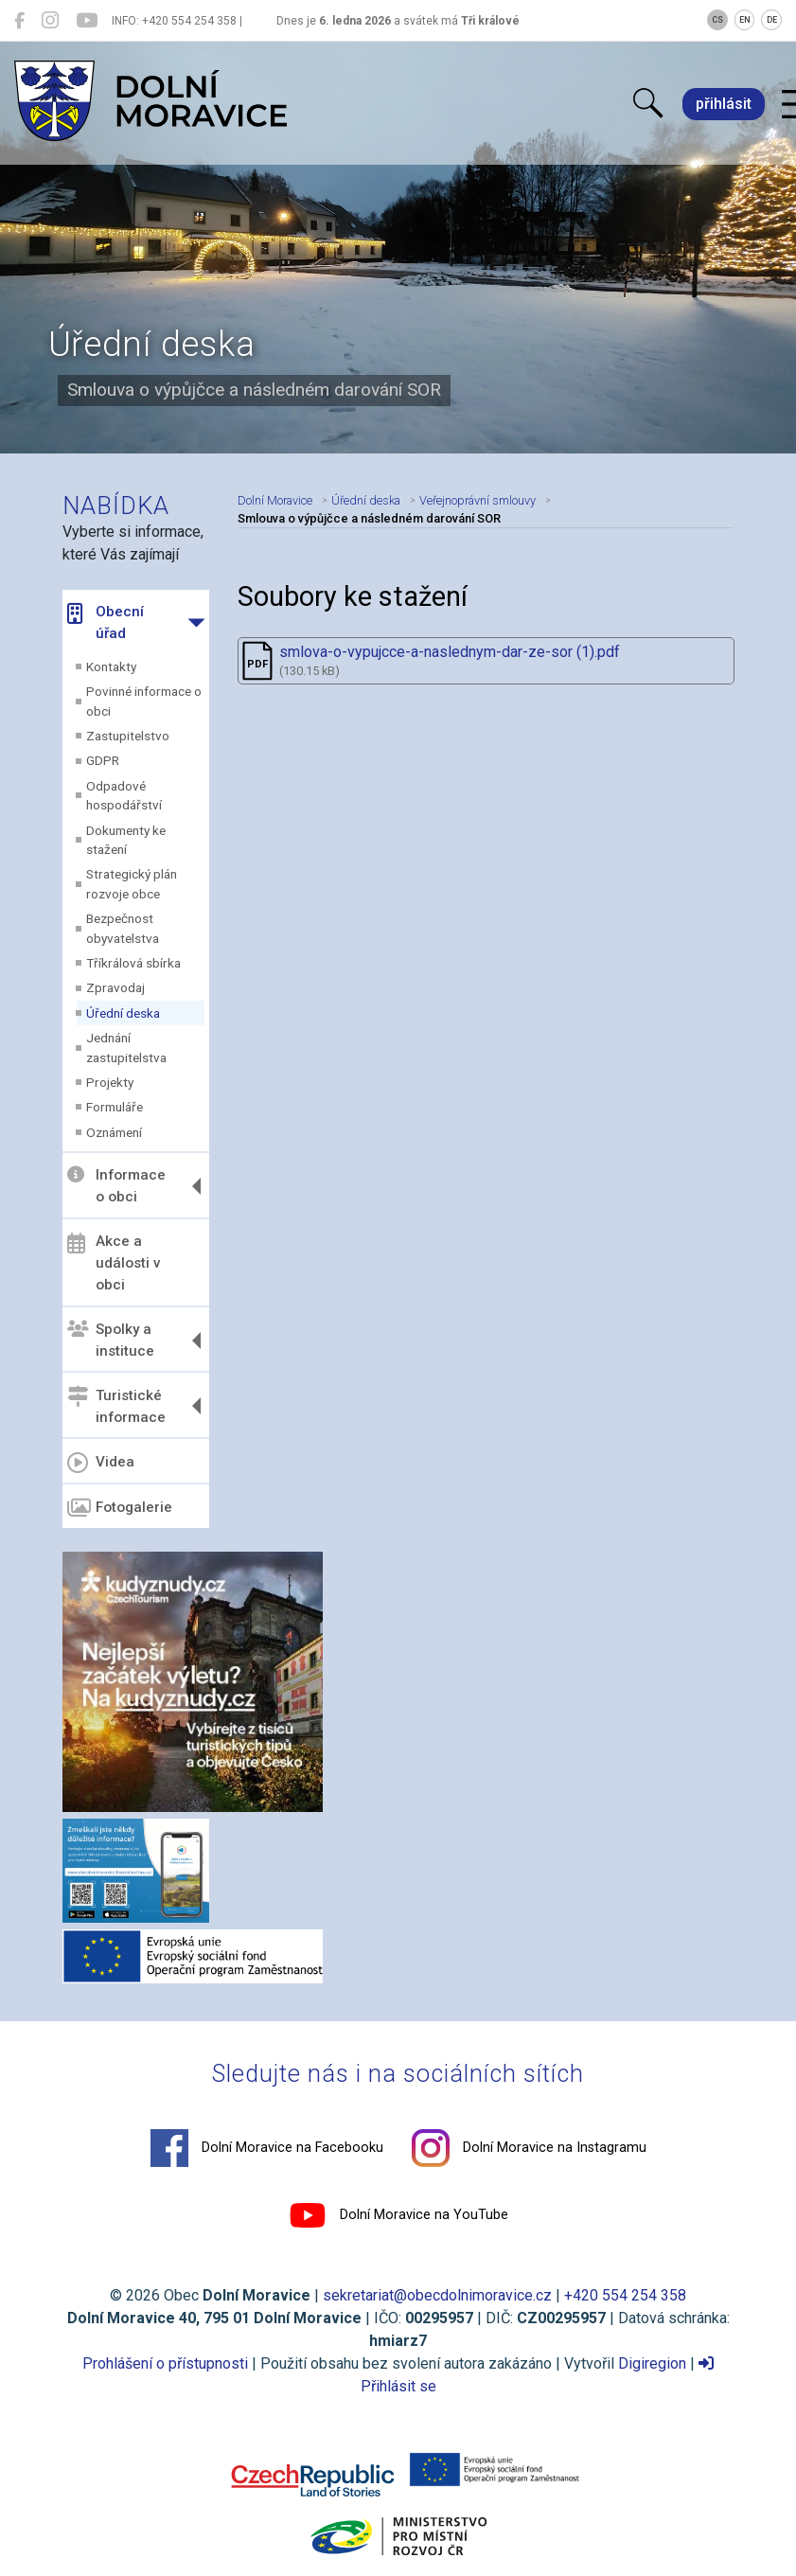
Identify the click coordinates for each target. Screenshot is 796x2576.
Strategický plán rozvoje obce (131, 883)
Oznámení (114, 1132)
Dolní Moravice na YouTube (398, 2215)
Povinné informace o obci (144, 701)
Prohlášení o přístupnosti (165, 2363)
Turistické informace (116, 1405)
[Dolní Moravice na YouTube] (86, 20)
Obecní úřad (105, 622)
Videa (100, 1462)
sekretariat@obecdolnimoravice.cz (437, 2295)
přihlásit (724, 104)
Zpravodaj (115, 987)
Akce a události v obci (114, 1263)
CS (717, 20)
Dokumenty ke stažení (126, 840)
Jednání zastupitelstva (126, 1047)
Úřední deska (123, 1013)
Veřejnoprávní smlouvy (477, 500)
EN (745, 20)
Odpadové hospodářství (124, 795)
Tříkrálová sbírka (133, 962)
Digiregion (652, 2363)
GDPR (102, 760)
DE (772, 20)
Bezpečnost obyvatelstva (122, 928)
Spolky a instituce (110, 1340)
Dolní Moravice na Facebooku (266, 2148)
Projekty (109, 1082)
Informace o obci (116, 1185)
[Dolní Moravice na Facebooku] (19, 20)
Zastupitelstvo (127, 735)
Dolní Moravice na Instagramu (529, 2148)
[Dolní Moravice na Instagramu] (50, 20)
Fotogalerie (119, 1508)
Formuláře (114, 1106)
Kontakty (111, 666)
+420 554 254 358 (625, 2295)
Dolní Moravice (275, 500)
